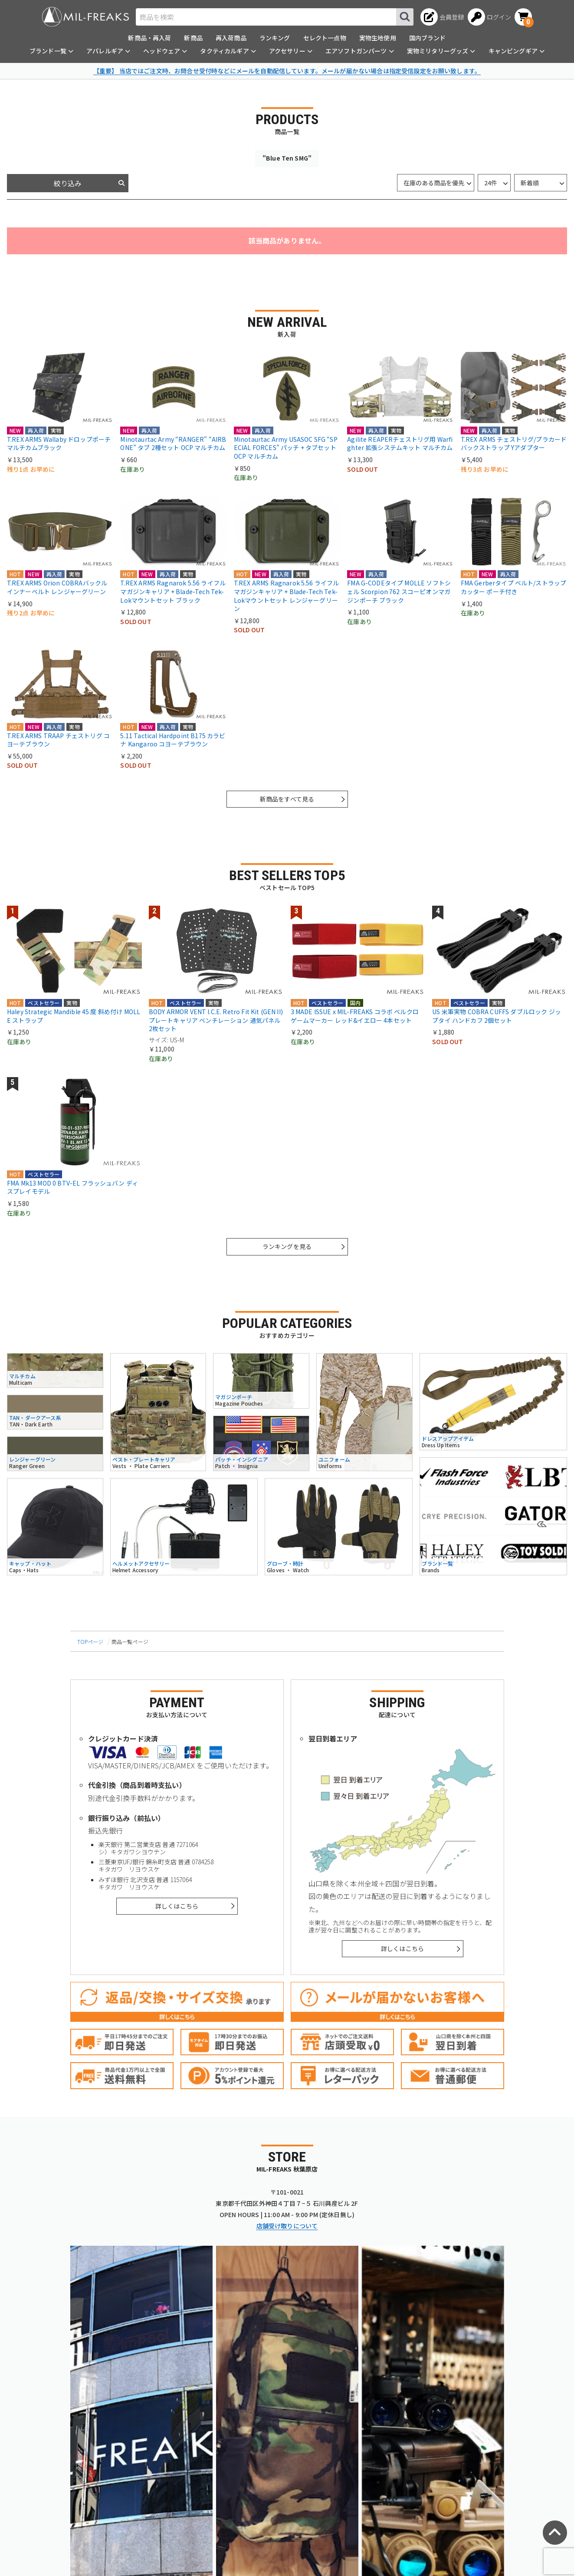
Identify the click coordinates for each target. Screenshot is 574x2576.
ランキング (274, 37)
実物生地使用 (377, 37)
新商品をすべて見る (287, 799)
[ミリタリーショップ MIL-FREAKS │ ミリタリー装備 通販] (85, 16)
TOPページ (90, 1641)
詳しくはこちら (176, 1906)
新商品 (193, 37)
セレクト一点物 (324, 37)
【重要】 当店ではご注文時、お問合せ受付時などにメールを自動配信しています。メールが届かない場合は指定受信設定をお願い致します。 (287, 70)
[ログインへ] (490, 17)
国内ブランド (427, 37)
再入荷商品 (231, 37)
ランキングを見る (287, 1246)
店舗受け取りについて (287, 2225)
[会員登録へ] (442, 17)
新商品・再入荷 (149, 37)
